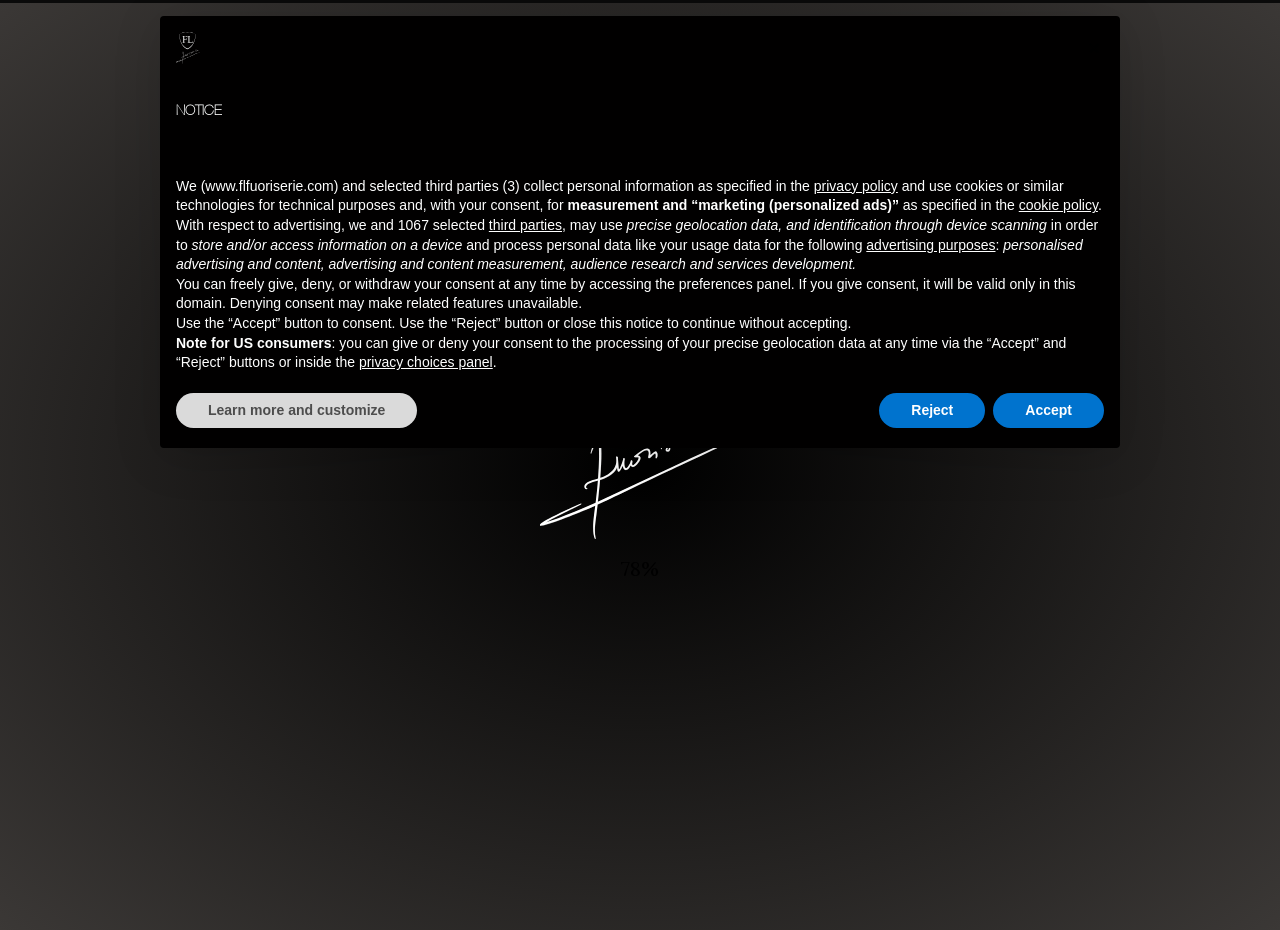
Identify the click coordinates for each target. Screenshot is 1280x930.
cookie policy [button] (1058, 205)
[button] (1094, 48)
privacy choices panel (426, 362)
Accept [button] (1048, 410)
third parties (525, 225)
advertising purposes (930, 245)
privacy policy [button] (856, 186)
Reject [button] (932, 410)
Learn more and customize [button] (296, 410)
